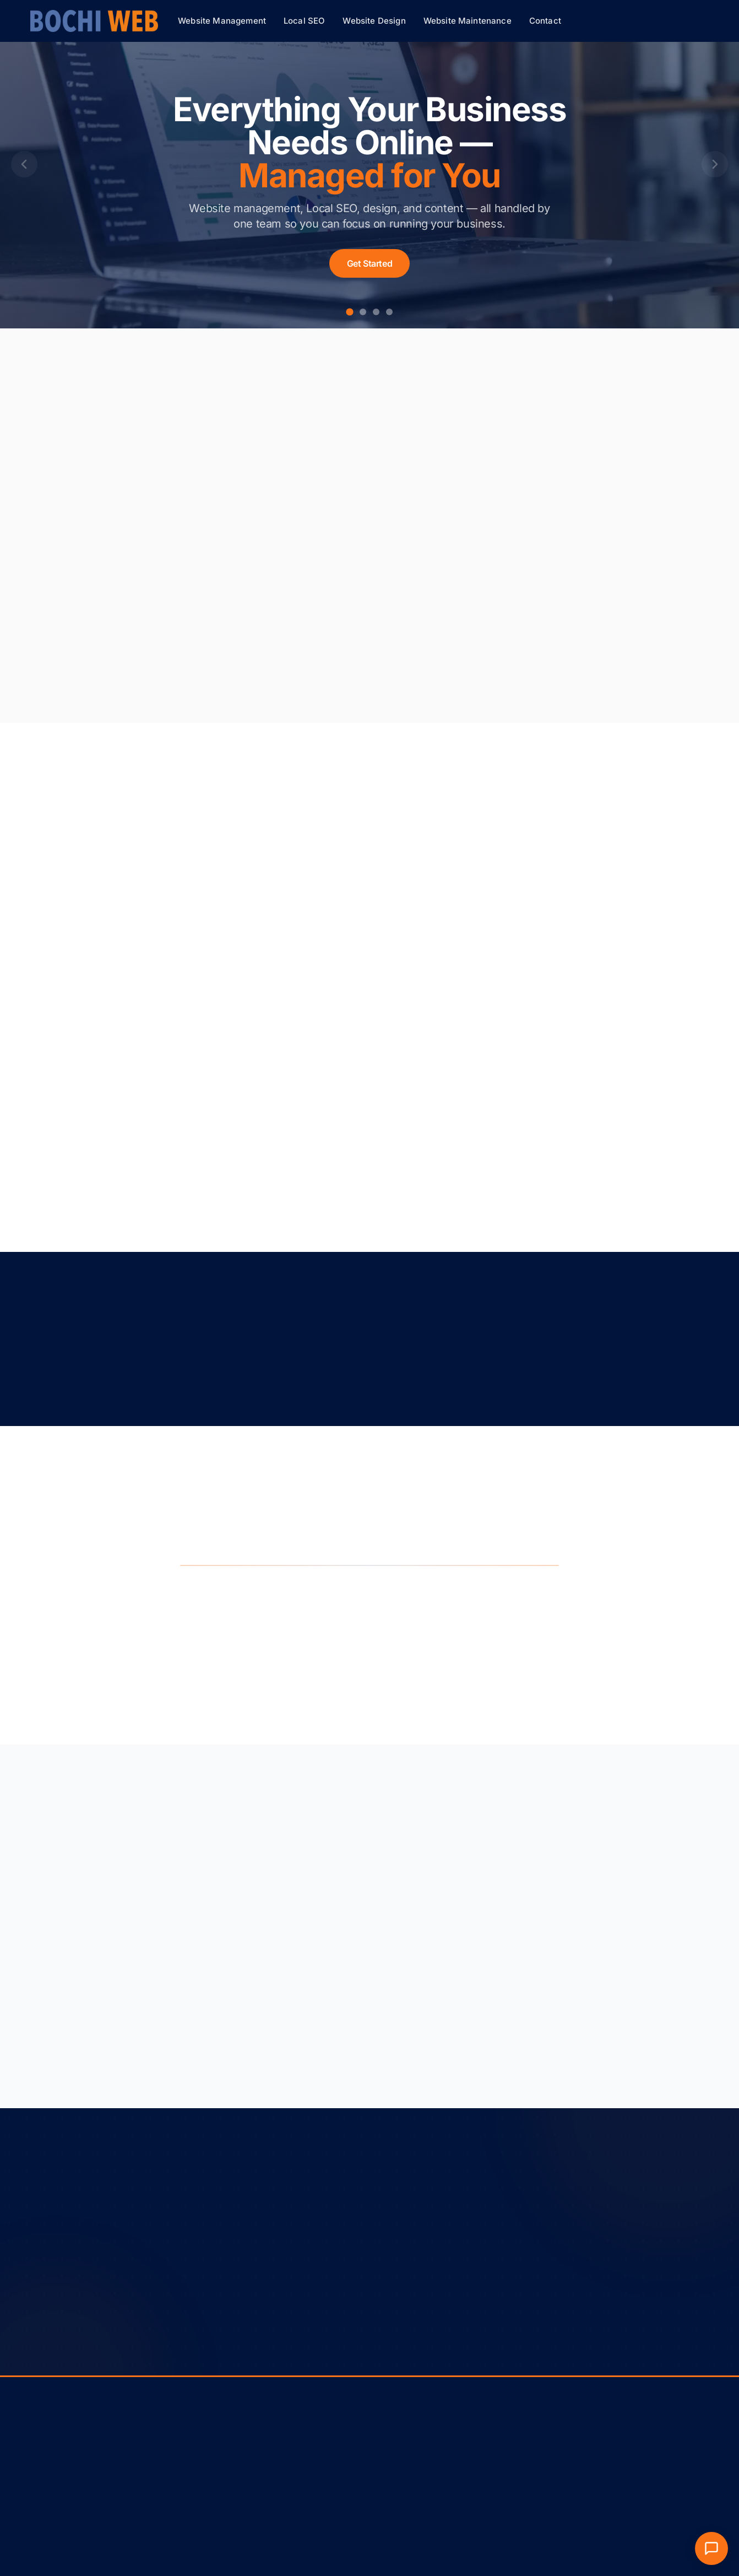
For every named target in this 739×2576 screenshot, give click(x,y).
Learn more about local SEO (353, 671)
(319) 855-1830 (521, 2450)
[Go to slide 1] (349, 311)
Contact (545, 20)
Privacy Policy (81, 2457)
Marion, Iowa (516, 2481)
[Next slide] (715, 164)
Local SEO (304, 20)
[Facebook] (698, 2562)
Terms (40, 2457)
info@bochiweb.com (529, 2465)
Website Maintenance (467, 20)
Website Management (222, 20)
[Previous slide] (24, 164)
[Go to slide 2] (363, 312)
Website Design (374, 20)
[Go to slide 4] (389, 312)
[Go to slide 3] (376, 312)
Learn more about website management (161, 663)
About (388, 2450)
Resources (396, 2465)
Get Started (370, 263)
